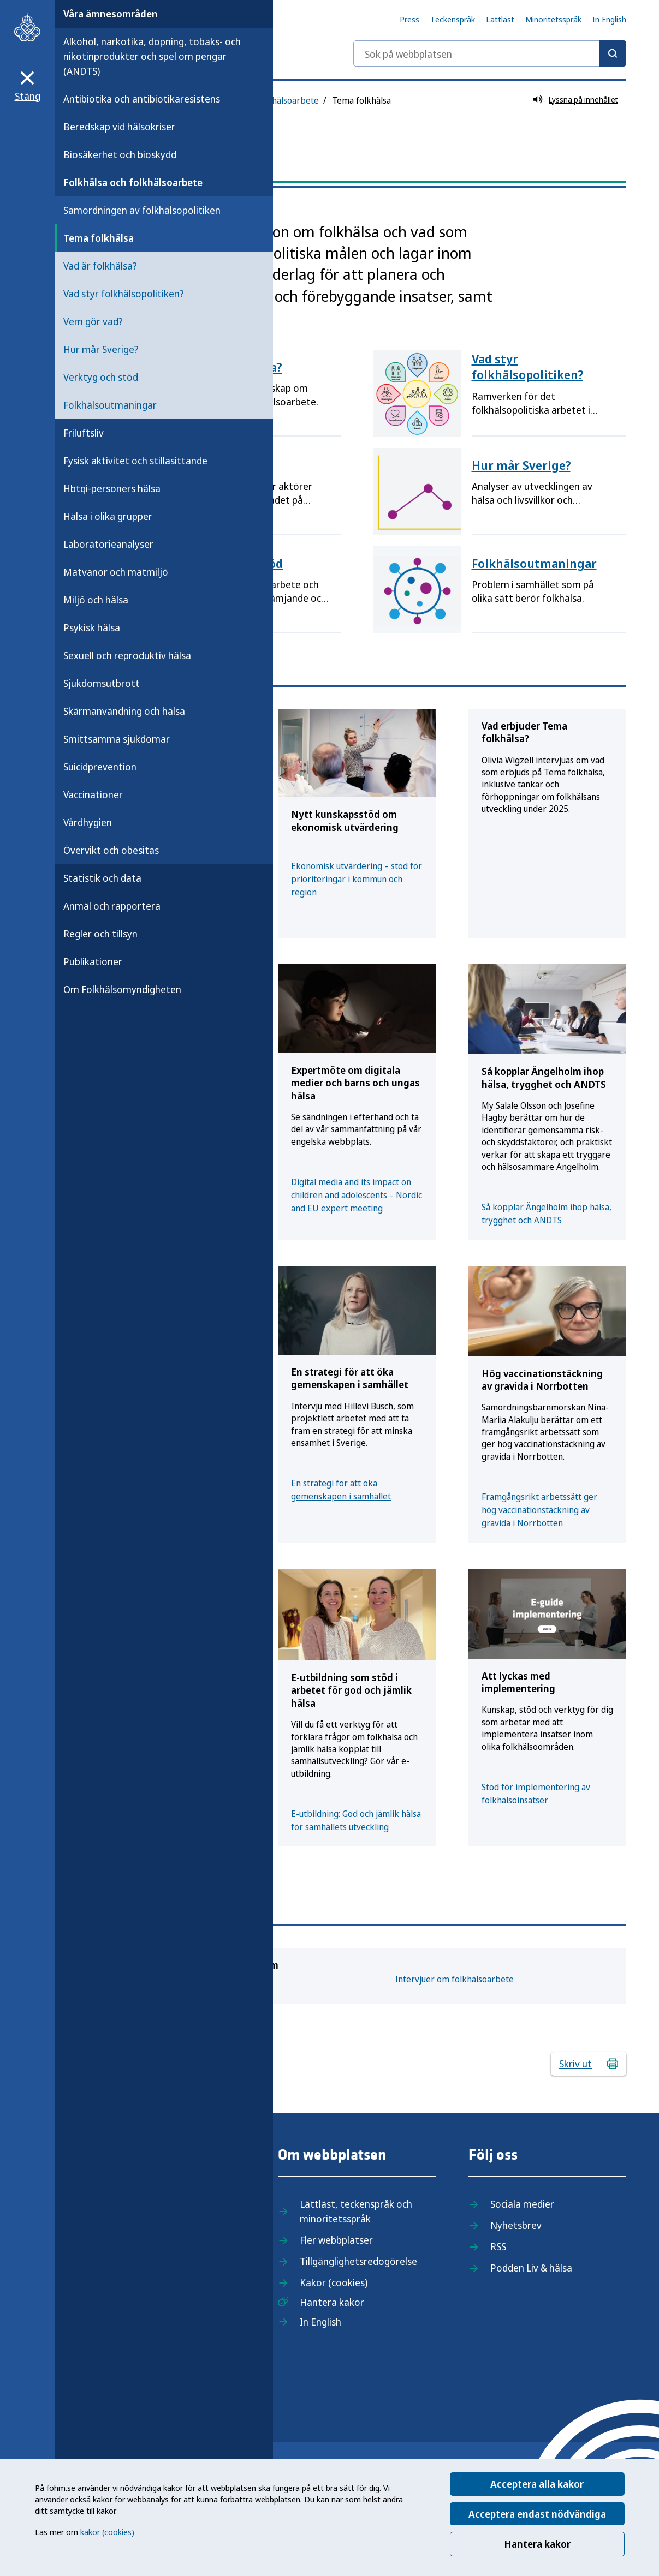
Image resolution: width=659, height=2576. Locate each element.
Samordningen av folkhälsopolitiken (142, 210)
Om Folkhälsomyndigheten (122, 989)
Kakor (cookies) (333, 2282)
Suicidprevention (99, 766)
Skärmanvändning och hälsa (124, 711)
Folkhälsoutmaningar (110, 404)
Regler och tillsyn (100, 933)
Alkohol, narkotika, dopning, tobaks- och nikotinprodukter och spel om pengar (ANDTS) (152, 56)
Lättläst (500, 19)
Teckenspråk (452, 19)
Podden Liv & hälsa (531, 2267)
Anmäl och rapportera (112, 905)
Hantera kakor (537, 2543)
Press (409, 19)
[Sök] (612, 53)
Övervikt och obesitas (111, 850)
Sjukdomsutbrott (101, 683)
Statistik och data (102, 877)
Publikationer (92, 961)
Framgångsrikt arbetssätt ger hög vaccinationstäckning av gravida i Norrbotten (539, 1510)
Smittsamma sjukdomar (116, 738)
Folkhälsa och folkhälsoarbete (133, 182)
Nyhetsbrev (516, 2225)
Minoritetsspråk (553, 19)
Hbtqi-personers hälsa (112, 488)
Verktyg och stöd (100, 377)
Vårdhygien (87, 822)
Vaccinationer (93, 794)
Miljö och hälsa (95, 599)
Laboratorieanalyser (108, 544)
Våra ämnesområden (110, 13)
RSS (498, 2246)
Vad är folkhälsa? (100, 265)
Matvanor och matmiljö (115, 571)
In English (609, 19)
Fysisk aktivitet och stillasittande (135, 460)
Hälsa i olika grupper (107, 516)
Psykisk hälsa (91, 627)
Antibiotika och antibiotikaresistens (141, 98)
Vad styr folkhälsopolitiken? (123, 293)
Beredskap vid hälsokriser (119, 126)
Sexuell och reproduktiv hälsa (127, 655)
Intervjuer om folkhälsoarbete (454, 1979)
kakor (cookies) (107, 2531)
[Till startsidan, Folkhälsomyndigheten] (27, 27)
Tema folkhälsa (98, 237)
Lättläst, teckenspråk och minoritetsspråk (356, 2211)
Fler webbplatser (336, 2239)
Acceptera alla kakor (537, 2483)
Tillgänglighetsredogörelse (358, 2261)
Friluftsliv (83, 432)
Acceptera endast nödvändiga (537, 2513)
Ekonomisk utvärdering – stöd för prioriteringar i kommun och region (356, 879)
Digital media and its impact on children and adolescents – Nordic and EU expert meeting (356, 1195)
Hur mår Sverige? (101, 349)
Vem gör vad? (93, 321)
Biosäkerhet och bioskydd (119, 154)
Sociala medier (522, 2203)
